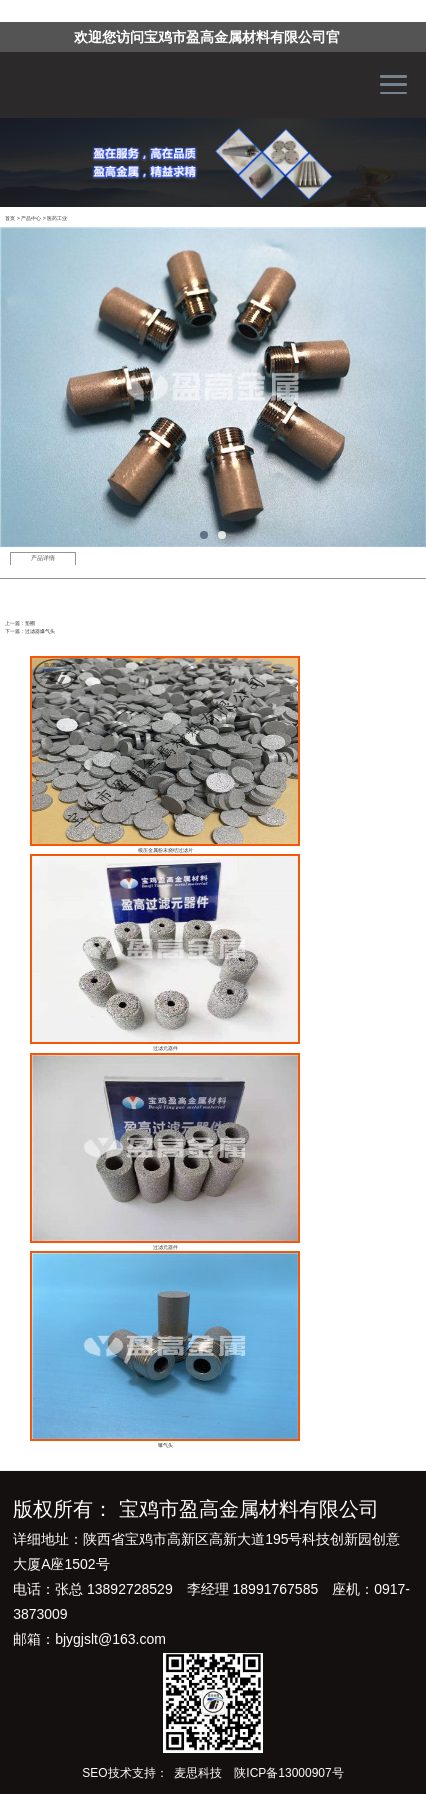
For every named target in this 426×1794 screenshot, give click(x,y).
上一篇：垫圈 (20, 623)
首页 (10, 218)
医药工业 (57, 218)
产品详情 (43, 558)
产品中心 (31, 218)
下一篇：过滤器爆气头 (30, 631)
